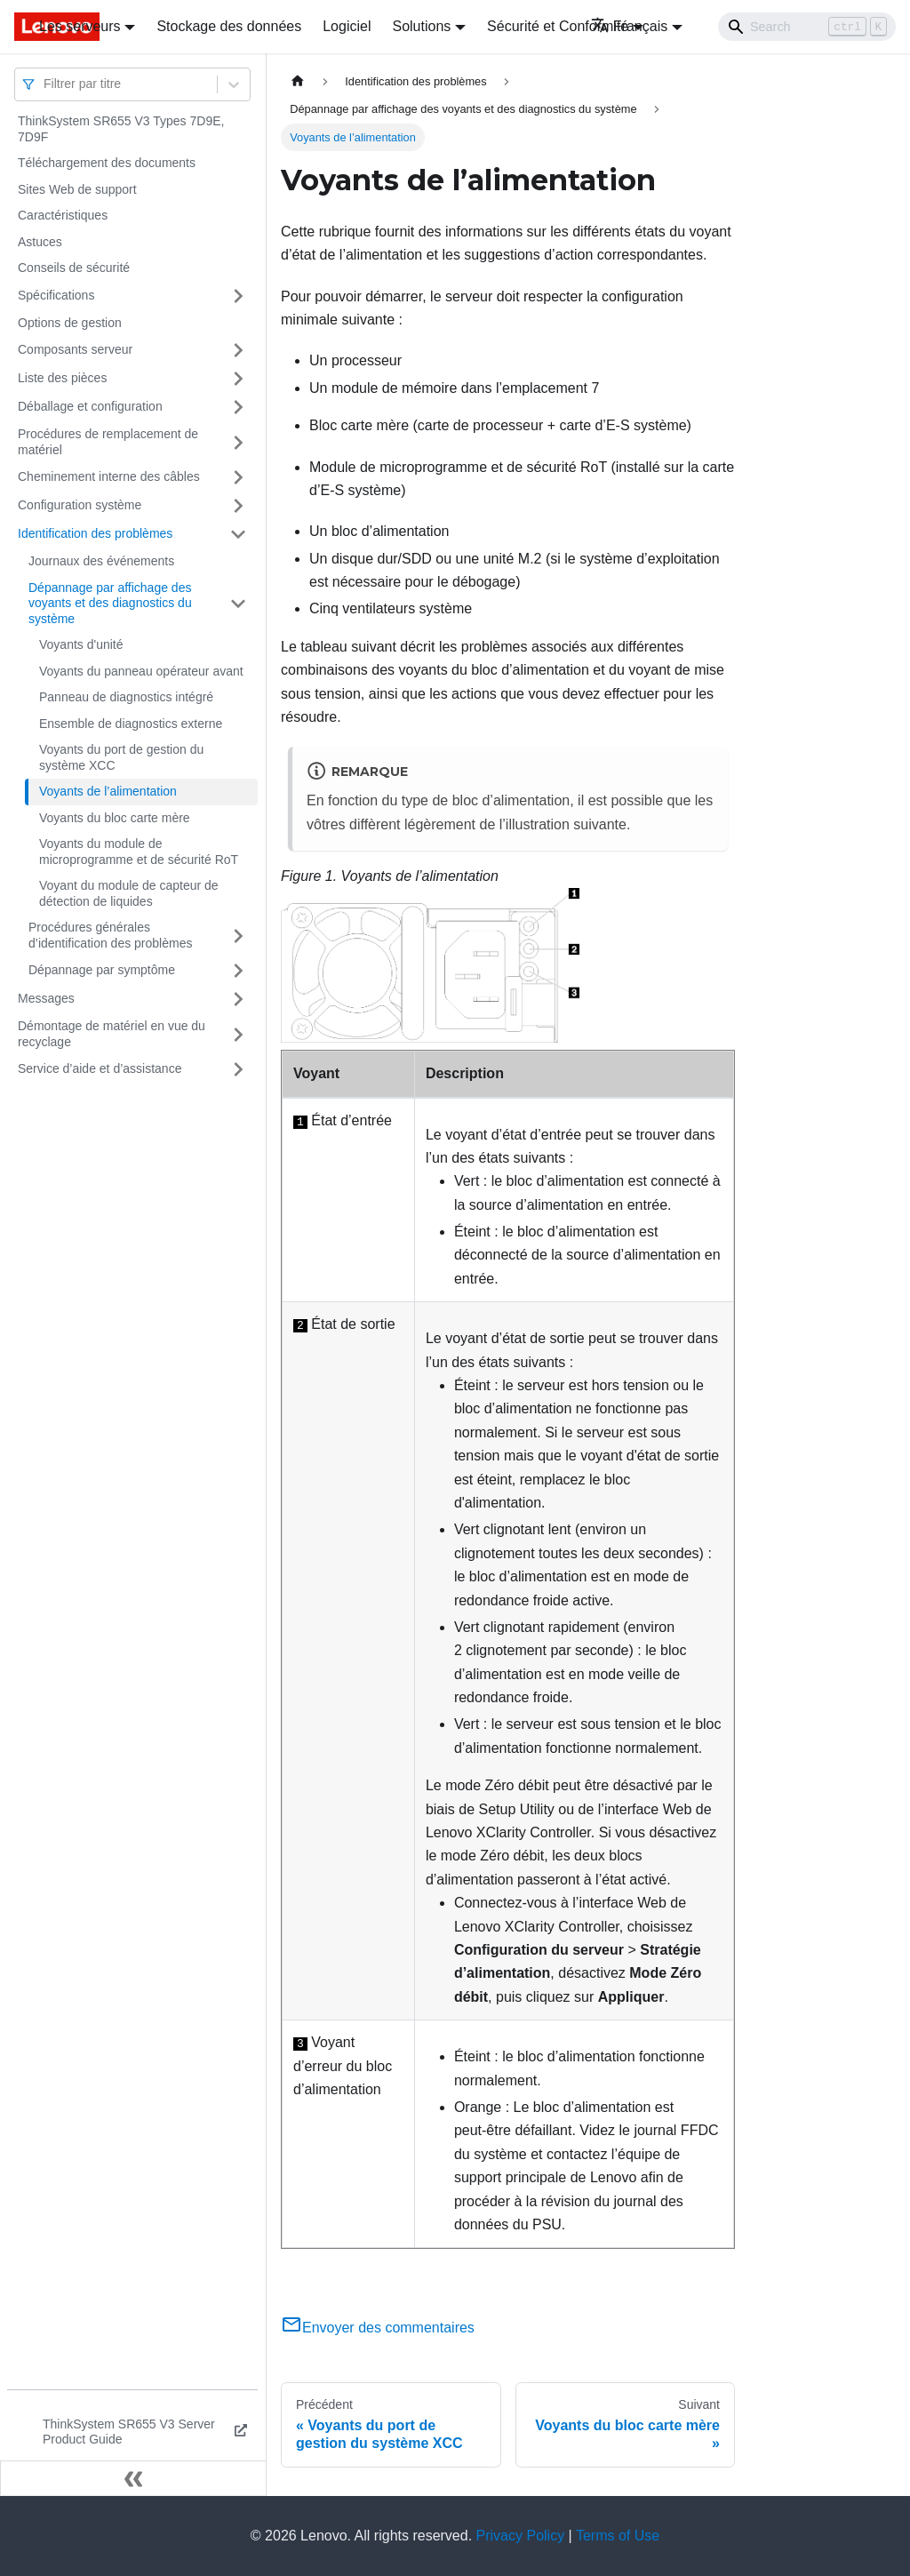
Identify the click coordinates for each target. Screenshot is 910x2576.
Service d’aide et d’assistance (99, 1068)
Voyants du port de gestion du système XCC (121, 757)
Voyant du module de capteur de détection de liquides (129, 893)
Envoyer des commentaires (378, 2327)
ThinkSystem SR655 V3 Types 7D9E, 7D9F (121, 129)
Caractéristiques (63, 215)
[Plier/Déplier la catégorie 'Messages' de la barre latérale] (238, 999)
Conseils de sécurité (74, 267)
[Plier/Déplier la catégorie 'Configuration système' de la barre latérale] (238, 506)
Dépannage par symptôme (101, 970)
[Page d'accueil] (298, 81)
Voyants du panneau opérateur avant (141, 671)
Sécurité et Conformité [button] (557, 26)
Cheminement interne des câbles (109, 476)
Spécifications (56, 295)
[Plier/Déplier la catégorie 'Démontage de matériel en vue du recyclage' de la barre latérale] (238, 1034)
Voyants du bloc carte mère (114, 818)
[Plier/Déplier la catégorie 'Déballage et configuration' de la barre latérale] (238, 407)
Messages (46, 998)
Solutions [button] (421, 26)
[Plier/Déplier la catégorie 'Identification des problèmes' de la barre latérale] (238, 534)
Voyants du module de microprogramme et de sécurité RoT (138, 851)
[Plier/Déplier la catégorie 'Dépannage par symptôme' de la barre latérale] (238, 970)
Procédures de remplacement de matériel (108, 442)
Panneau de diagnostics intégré (126, 697)
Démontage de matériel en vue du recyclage (111, 1034)
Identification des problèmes (95, 533)
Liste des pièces (62, 378)
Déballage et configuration (90, 406)
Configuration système (79, 505)
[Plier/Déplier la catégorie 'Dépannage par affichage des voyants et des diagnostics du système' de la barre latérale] (238, 604)
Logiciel (347, 26)
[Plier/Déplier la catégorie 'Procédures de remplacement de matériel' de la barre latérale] (238, 442)
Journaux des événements (101, 561)
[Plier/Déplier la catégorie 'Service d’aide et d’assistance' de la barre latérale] (238, 1069)
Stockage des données (228, 26)
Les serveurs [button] (80, 26)
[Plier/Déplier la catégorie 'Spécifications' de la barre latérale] (238, 296)
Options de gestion (70, 323)
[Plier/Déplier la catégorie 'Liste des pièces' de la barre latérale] (238, 378)
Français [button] (629, 26)
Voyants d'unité (81, 644)
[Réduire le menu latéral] (133, 2478)
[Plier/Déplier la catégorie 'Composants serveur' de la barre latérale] (238, 350)
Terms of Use (617, 2535)
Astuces (40, 242)
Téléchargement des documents (107, 163)
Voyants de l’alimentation (108, 791)
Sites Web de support (77, 189)
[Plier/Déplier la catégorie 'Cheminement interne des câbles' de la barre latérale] (238, 477)
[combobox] (45, 84)
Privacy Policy (520, 2535)
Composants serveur (75, 349)
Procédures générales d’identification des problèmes (110, 935)
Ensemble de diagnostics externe (130, 723)
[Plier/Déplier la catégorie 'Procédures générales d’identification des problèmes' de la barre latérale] (238, 935)
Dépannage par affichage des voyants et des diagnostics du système (110, 603)
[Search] (807, 26)
